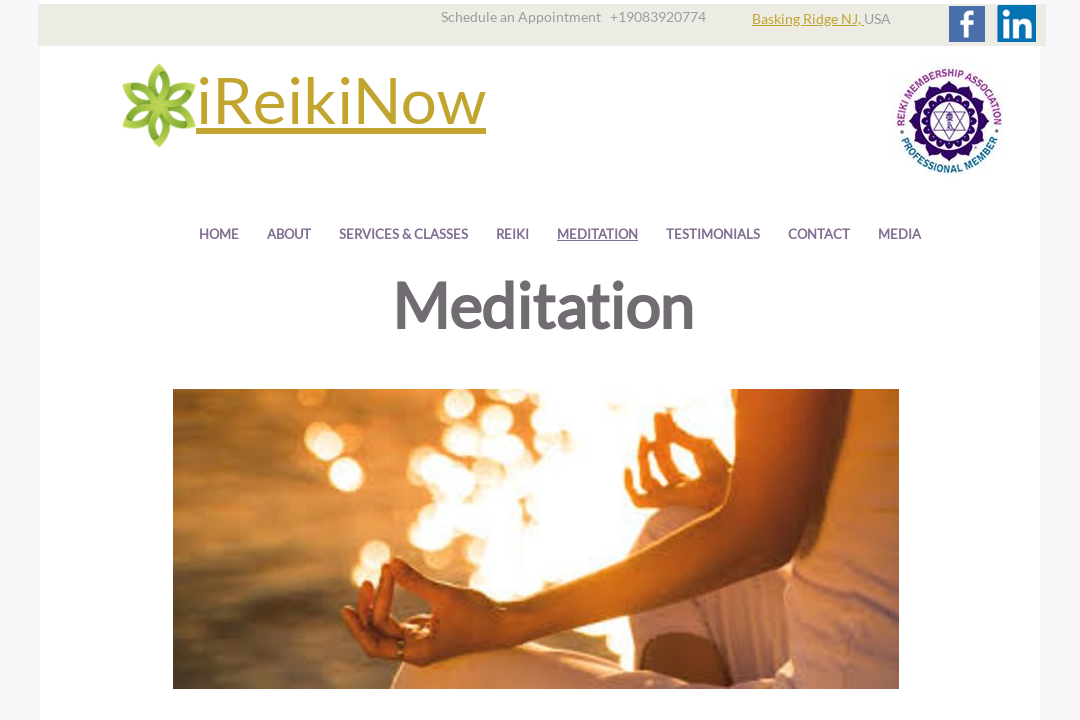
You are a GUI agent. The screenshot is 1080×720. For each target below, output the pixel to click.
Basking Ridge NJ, (808, 18)
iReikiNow (341, 99)
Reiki (512, 234)
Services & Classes (403, 234)
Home (219, 234)
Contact (819, 234)
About (289, 234)
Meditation (597, 234)
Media (899, 234)
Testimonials (713, 234)
